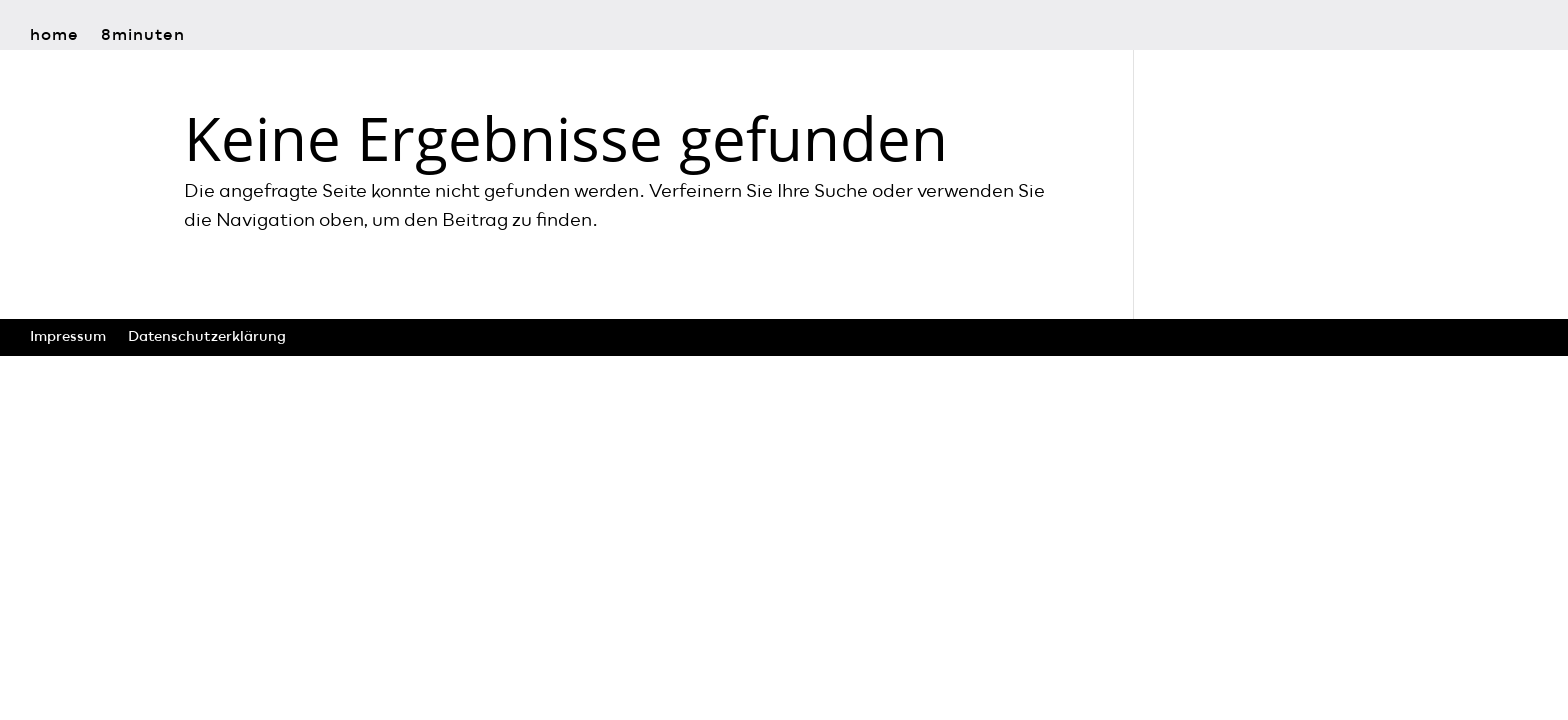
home (54, 36)
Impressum (68, 337)
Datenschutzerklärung (207, 337)
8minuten (143, 36)
